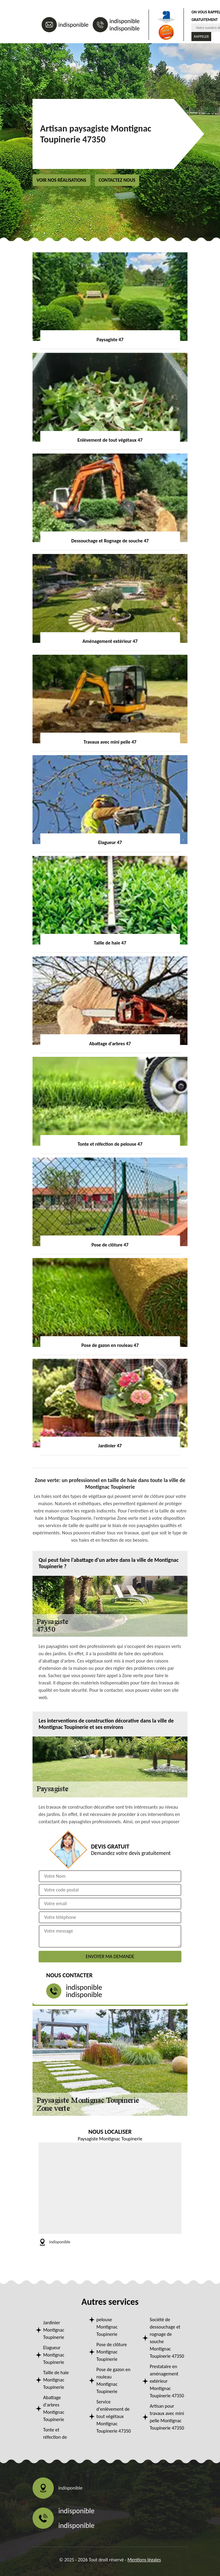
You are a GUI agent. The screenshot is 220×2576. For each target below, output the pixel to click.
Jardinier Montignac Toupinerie (53, 2330)
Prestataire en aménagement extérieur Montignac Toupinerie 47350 (167, 2381)
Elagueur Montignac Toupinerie (53, 2355)
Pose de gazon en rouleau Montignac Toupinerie (113, 2380)
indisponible (73, 24)
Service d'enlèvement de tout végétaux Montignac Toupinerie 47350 (113, 2416)
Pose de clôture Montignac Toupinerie (111, 2352)
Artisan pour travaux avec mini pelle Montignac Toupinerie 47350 (167, 2417)
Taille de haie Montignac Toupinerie (56, 2380)
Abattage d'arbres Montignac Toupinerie (53, 2408)
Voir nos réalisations (61, 180)
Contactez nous (117, 180)
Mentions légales (144, 2560)
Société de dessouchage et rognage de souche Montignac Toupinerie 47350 (167, 2338)
